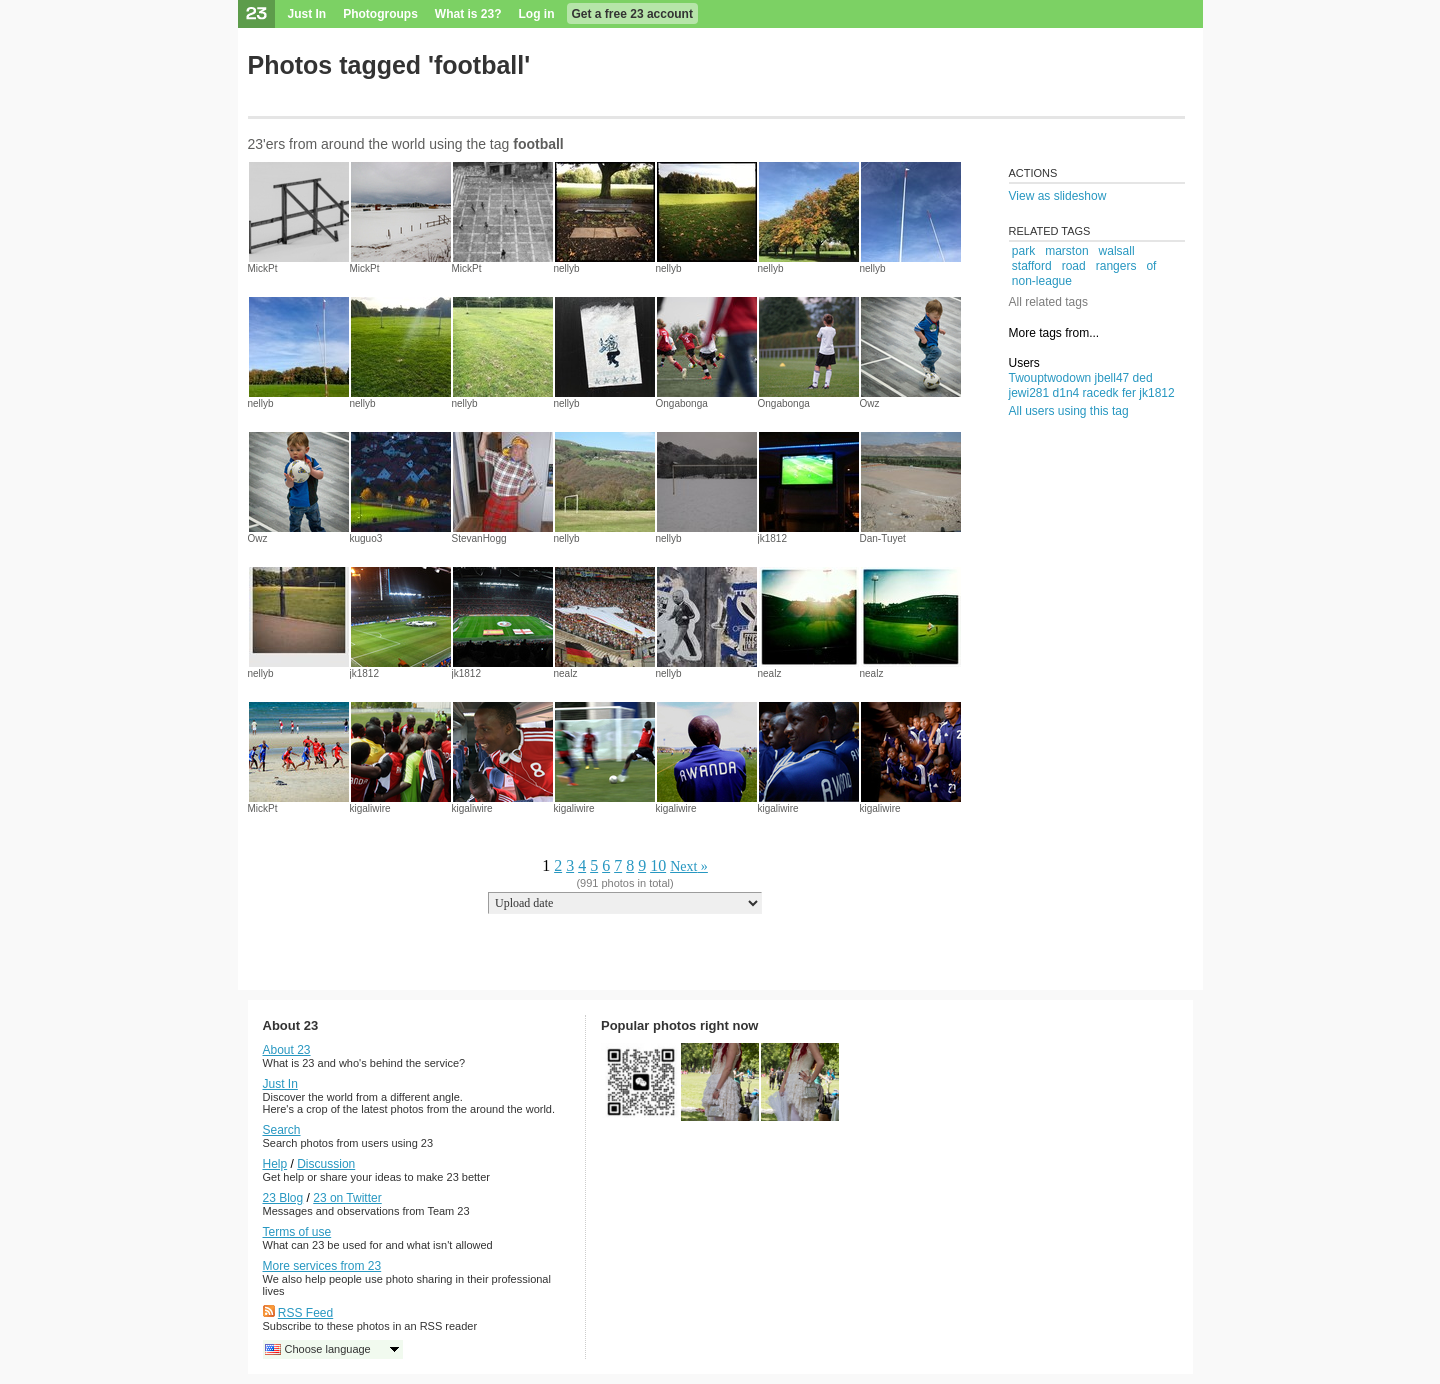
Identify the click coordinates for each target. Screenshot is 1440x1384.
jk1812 (772, 538)
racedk (1101, 393)
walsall (1117, 251)
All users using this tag (1069, 411)
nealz (566, 673)
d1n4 (1066, 393)
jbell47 (1112, 378)
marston (1066, 251)
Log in (537, 14)
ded (1143, 378)
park (1023, 251)
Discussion (326, 1164)
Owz (870, 403)
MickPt (263, 268)
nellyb (567, 268)
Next (683, 866)
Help (275, 1164)
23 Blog (283, 1198)
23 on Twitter (347, 1198)
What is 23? (468, 14)
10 (658, 865)
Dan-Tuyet (883, 538)
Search (282, 1130)
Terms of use (297, 1232)
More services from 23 (322, 1266)
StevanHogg (479, 538)
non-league (1042, 281)
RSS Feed (305, 1313)
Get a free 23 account (632, 14)
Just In (307, 14)
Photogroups (380, 14)
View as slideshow (1058, 196)
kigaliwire (370, 808)
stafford (1032, 266)
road (1074, 266)
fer (1129, 393)
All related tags (1048, 302)
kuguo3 (366, 538)
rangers (1116, 266)
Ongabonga (682, 403)
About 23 (287, 1050)
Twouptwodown (1050, 378)
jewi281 (1029, 393)
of (1151, 266)
